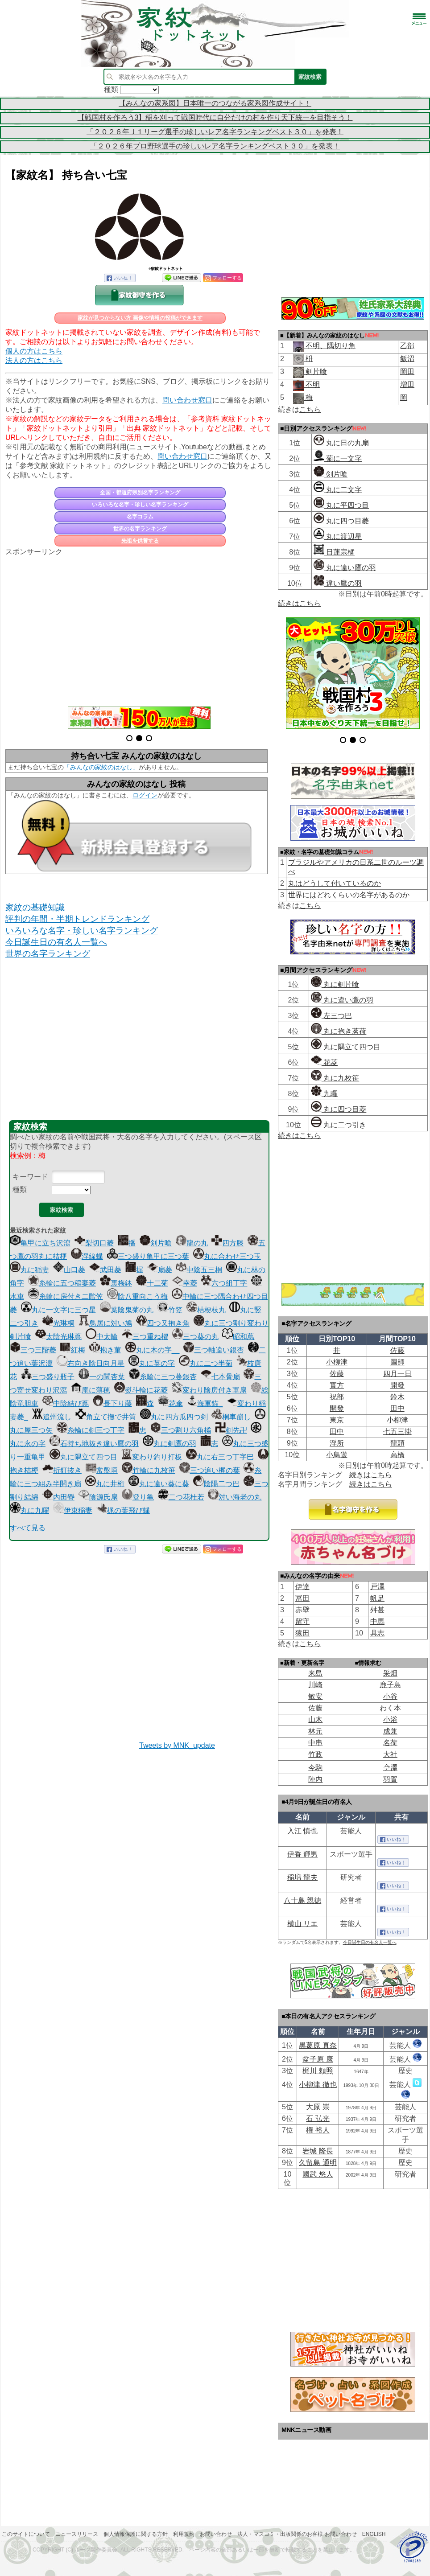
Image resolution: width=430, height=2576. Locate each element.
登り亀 (138, 1497)
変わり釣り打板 (151, 1457)
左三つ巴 (331, 1015)
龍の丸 (192, 1243)
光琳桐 (58, 1323)
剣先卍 (231, 1430)
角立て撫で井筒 (105, 1417)
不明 (312, 384)
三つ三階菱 (33, 1350)
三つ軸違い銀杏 (213, 1350)
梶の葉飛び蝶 (123, 1510)
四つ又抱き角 (163, 1323)
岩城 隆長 (317, 2151)
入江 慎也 (302, 1831)
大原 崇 (317, 2107)
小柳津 (336, 1362)
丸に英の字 (151, 1363)
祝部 (337, 1397)
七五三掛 (397, 1431)
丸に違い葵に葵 (158, 1483)
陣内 (315, 1779)
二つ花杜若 (181, 1497)
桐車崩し (231, 1417)
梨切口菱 (94, 1243)
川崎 (315, 1685)
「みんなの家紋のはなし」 (101, 767)
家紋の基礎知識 (35, 907)
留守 (302, 1621)
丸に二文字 (338, 489)
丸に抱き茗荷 (338, 1031)
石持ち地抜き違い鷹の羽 (94, 1443)
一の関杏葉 (102, 1376)
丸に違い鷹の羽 (345, 567)
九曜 (324, 1093)
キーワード (30, 1176)
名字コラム (140, 517)
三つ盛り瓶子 (47, 1376)
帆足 (377, 1598)
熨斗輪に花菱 (141, 1390)
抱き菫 (105, 1350)
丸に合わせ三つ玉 (227, 1256)
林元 (315, 1731)
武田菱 (105, 1270)
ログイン (144, 795)
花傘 (170, 1403)
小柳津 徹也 (317, 2084)
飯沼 (407, 358)
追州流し (51, 1417)
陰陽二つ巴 (216, 1483)
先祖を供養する (140, 541)
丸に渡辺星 (338, 536)
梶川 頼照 (317, 2071)
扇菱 (159, 1270)
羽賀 (390, 1779)
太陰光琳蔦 (58, 1336)
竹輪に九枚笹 (148, 1470)
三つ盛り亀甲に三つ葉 (148, 1256)
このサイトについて (26, 2534)
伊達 (302, 1586)
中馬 (377, 1621)
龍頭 (397, 1443)
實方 (337, 1385)
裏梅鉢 (116, 1283)
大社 (390, 1754)
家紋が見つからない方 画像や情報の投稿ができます (140, 318)
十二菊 (152, 1283)
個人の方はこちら (33, 351)
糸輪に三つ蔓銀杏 (163, 1376)
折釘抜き (62, 1470)
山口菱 (69, 1270)
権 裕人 (317, 2130)
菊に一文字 (338, 458)
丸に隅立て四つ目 (83, 1457)
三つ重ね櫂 (145, 1336)
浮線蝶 (87, 1256)
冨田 (302, 1598)
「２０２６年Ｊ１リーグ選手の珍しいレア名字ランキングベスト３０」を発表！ (215, 132)
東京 (337, 1420)
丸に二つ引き (338, 1125)
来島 (315, 1673)
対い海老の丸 (234, 1497)
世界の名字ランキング (140, 529)
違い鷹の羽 (338, 583)
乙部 (407, 345)
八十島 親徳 (302, 1900)
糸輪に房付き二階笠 (65, 1296)
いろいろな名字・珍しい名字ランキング (140, 504)
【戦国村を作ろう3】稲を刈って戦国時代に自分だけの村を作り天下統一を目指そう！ (215, 117)
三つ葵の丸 (195, 1336)
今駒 (315, 1767)
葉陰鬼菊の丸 (126, 1310)
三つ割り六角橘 (180, 1430)
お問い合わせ (216, 2534)
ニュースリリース (76, 2534)
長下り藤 (112, 1403)
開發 (397, 1385)
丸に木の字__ (152, 1350)
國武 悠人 (317, 2174)
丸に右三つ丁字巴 (220, 1457)
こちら (310, 409)
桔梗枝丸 (206, 1310)
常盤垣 (102, 1470)
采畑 (390, 1673)
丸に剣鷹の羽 (169, 1443)
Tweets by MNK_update (177, 1745)
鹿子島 (390, 1685)
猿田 (302, 1633)
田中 (397, 1408)
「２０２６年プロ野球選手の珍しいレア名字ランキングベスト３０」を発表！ (215, 146)
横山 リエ (302, 1923)
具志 (377, 1633)
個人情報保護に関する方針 (135, 2534)
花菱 (324, 1062)
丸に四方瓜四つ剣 (174, 1417)
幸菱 (184, 1283)
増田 (407, 384)
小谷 (390, 1696)
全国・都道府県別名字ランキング (140, 492)
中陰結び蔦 (65, 1403)
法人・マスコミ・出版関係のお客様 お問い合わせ (296, 2534)
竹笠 (169, 1310)
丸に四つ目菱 (341, 521)
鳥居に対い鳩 (105, 1323)
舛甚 (377, 1610)
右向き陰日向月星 (90, 1363)
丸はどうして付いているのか (334, 883)
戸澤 (377, 1586)
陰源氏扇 (98, 1497)
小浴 (390, 1719)
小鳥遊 (336, 1455)
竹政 (315, 1754)
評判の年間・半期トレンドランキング (77, 919)
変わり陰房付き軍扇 (209, 1390)
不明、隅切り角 (330, 345)
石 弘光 (317, 2118)
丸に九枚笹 (335, 1078)
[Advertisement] (139, 626)
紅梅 (72, 1350)
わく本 (390, 1708)
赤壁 (302, 1610)
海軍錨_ (204, 1403)
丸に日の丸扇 (341, 443)
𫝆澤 (390, 1767)
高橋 (397, 1455)
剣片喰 (156, 1243)
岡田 (407, 371)
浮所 (337, 1443)
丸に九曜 (29, 1510)
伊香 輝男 (302, 1854)
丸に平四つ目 (341, 505)
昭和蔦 (238, 1336)
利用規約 (183, 2534)
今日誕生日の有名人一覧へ (56, 942)
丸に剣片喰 (335, 984)
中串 (315, 1742)
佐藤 (397, 1350)
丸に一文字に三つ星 (58, 1310)
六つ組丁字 (224, 1283)
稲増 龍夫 (302, 1877)
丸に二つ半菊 (205, 1363)
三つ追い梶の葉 (209, 1470)
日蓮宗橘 (334, 552)
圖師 (397, 1362)
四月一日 (397, 1373)
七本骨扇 (220, 1376)
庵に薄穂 (90, 1390)
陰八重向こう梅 (137, 1296)
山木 (315, 1719)
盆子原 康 (317, 2059)
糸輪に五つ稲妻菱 (62, 1283)
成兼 (390, 1731)
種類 (19, 1189)
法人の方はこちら (33, 360)
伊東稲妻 (72, 1510)
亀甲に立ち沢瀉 (40, 1243)
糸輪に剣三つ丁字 (90, 1430)
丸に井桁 (104, 1483)
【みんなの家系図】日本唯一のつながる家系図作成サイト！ (215, 103)
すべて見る (27, 1528)
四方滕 (227, 1243)
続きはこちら (299, 603)
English (374, 2534)
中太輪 (102, 1336)
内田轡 (58, 1497)
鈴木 (397, 1397)
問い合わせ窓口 (187, 400)
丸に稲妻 (29, 1270)
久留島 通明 (317, 2162)
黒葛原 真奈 (317, 2045)
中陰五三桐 (199, 1270)
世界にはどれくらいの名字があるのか (348, 895)
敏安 (315, 1696)
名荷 (390, 1742)
